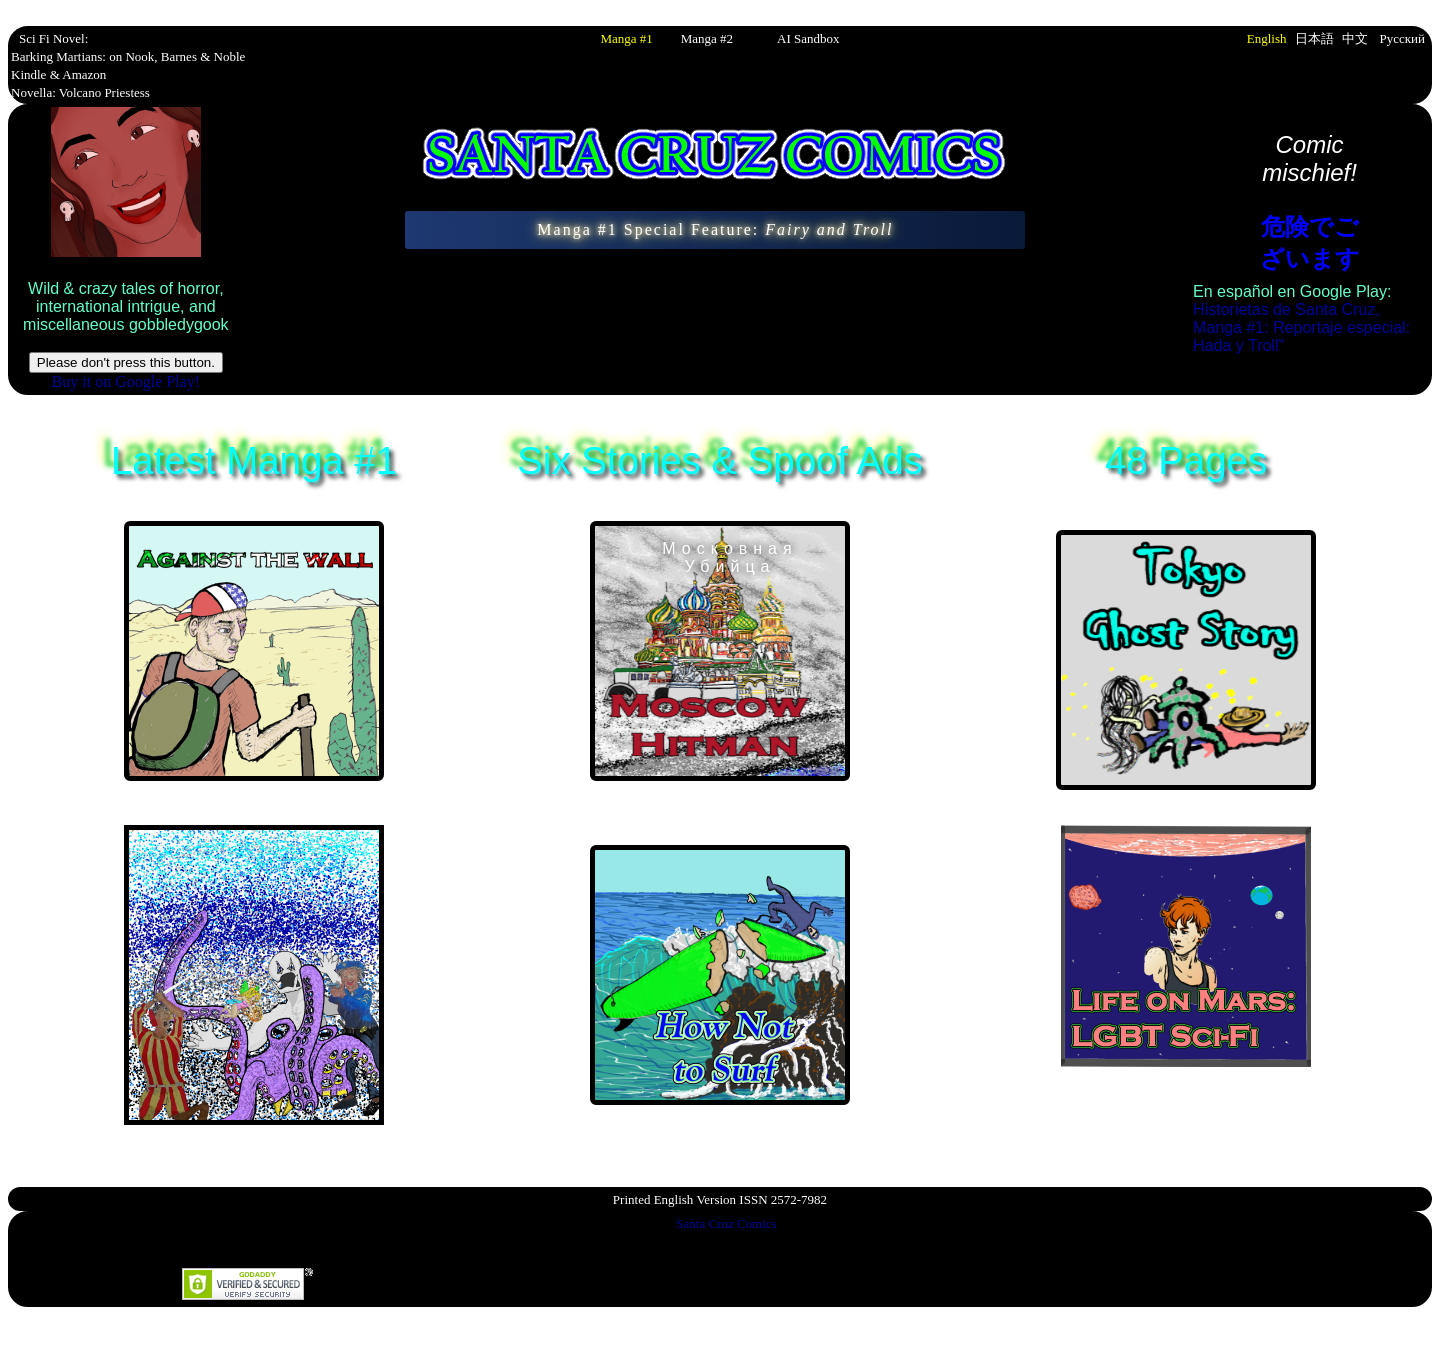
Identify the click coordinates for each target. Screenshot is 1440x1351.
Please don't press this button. (126, 362)
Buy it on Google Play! (126, 381)
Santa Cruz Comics (726, 1223)
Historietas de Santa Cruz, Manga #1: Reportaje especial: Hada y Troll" (1301, 327)
